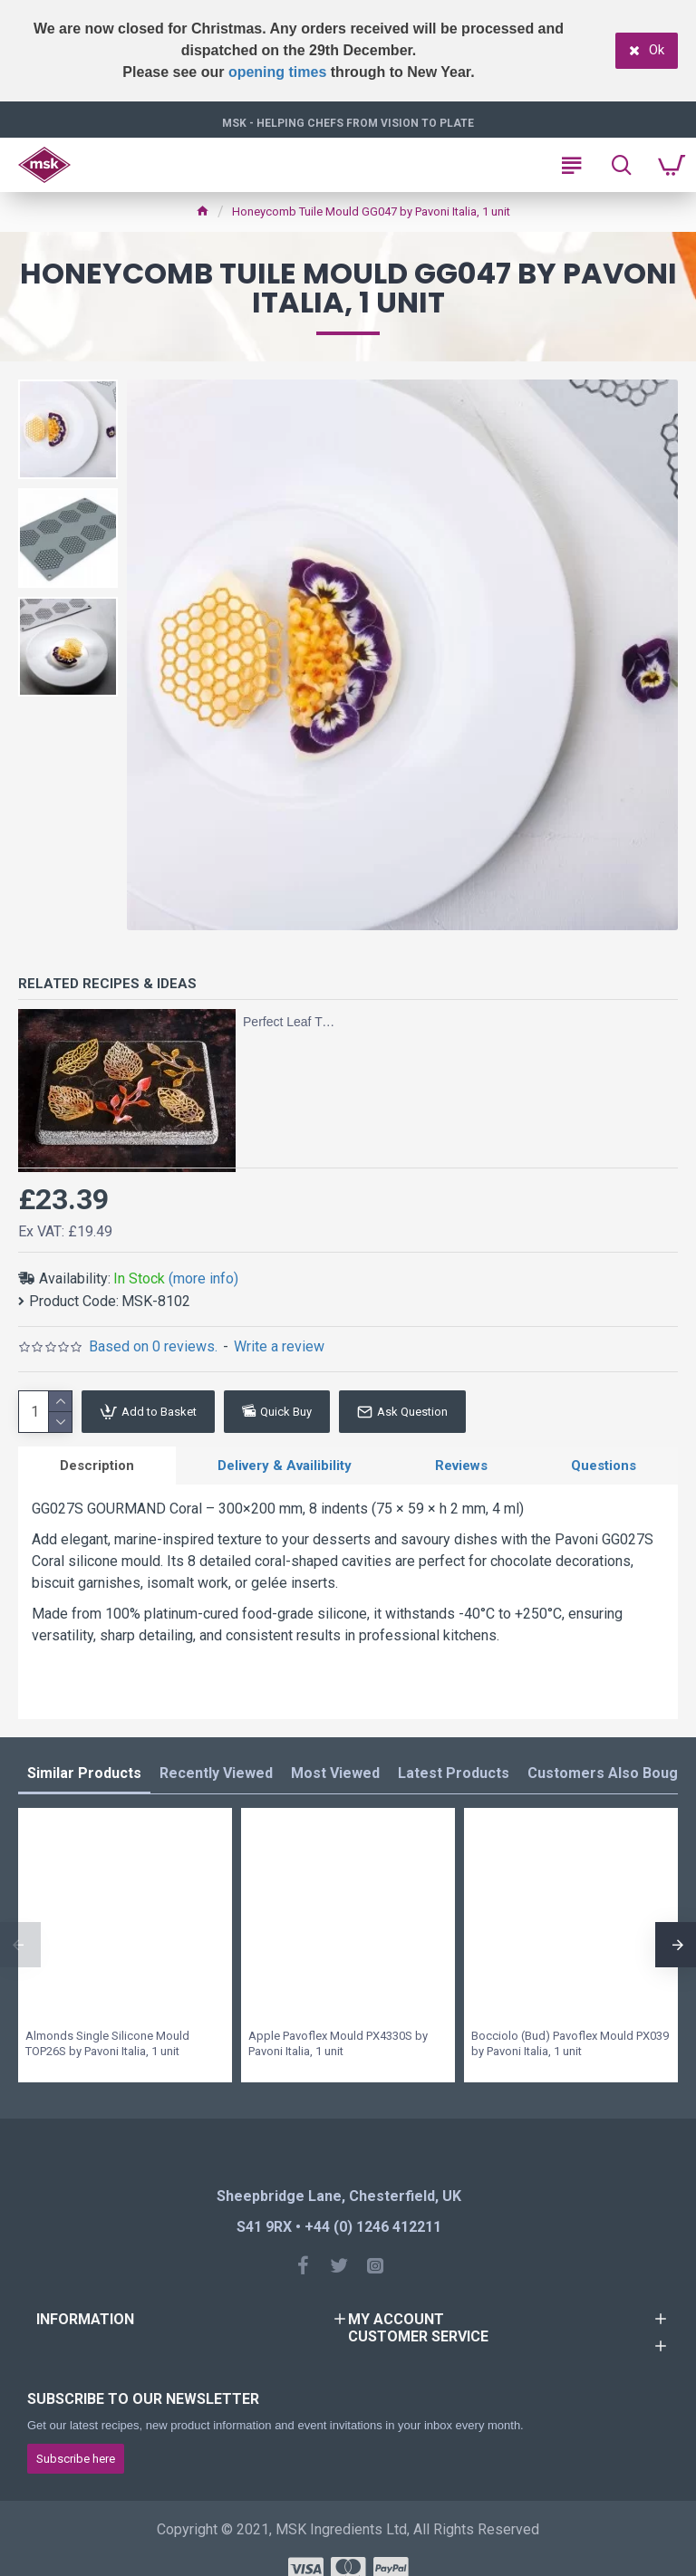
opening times (277, 72)
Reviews (461, 1465)
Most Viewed (335, 1774)
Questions (603, 1465)
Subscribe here (75, 2458)
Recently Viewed (216, 1774)
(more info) (203, 1278)
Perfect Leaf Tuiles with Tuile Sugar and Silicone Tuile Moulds (289, 1021)
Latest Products (453, 1774)
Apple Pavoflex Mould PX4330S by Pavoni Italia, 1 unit (338, 2044)
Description (97, 1465)
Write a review (279, 1346)
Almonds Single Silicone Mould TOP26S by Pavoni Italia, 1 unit (107, 2044)
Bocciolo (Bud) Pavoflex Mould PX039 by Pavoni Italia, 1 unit (570, 2044)
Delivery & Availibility (285, 1465)
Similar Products (84, 1774)
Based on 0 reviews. (153, 1346)
